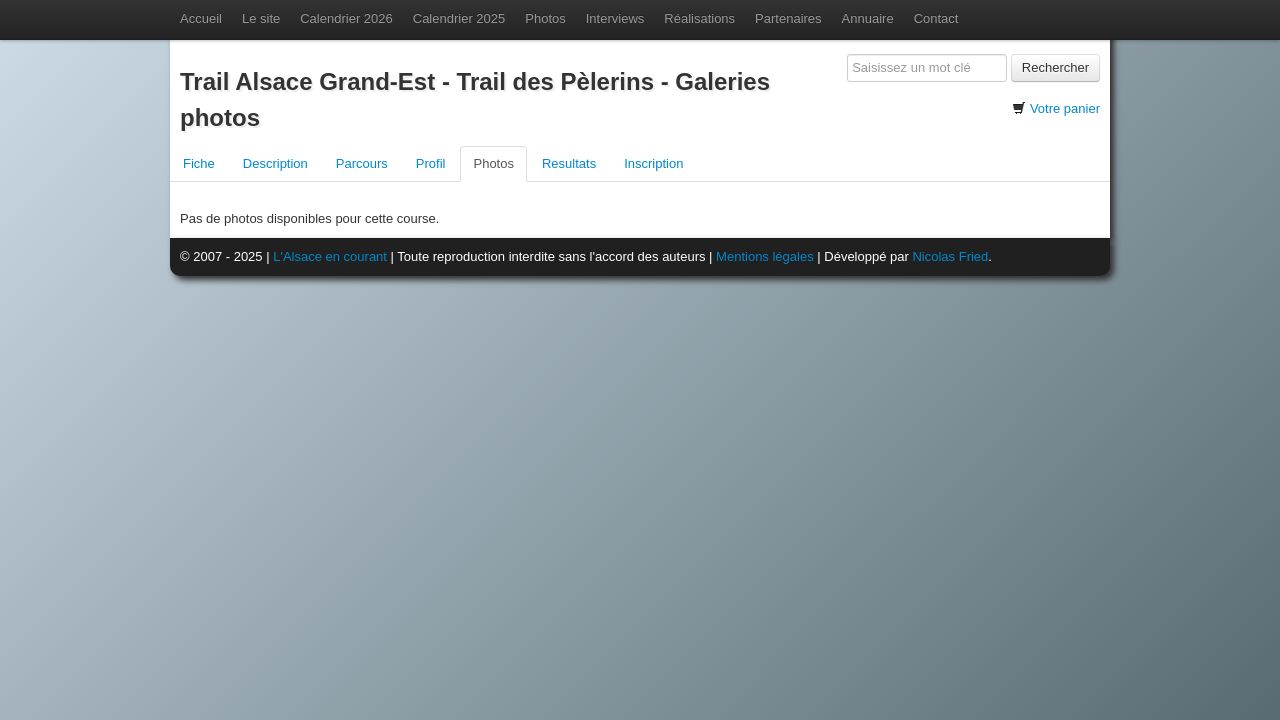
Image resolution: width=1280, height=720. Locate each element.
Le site (261, 18)
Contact (936, 18)
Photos (545, 18)
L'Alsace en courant (330, 256)
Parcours (362, 163)
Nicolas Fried (950, 256)
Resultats (569, 163)
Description (275, 163)
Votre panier (1065, 108)
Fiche (199, 163)
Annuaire (868, 18)
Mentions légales (765, 256)
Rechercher (1055, 67)
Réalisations (699, 18)
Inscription (653, 163)
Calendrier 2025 (459, 18)
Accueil (201, 18)
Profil (431, 163)
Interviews (615, 18)
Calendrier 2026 (346, 18)
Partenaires (788, 18)
